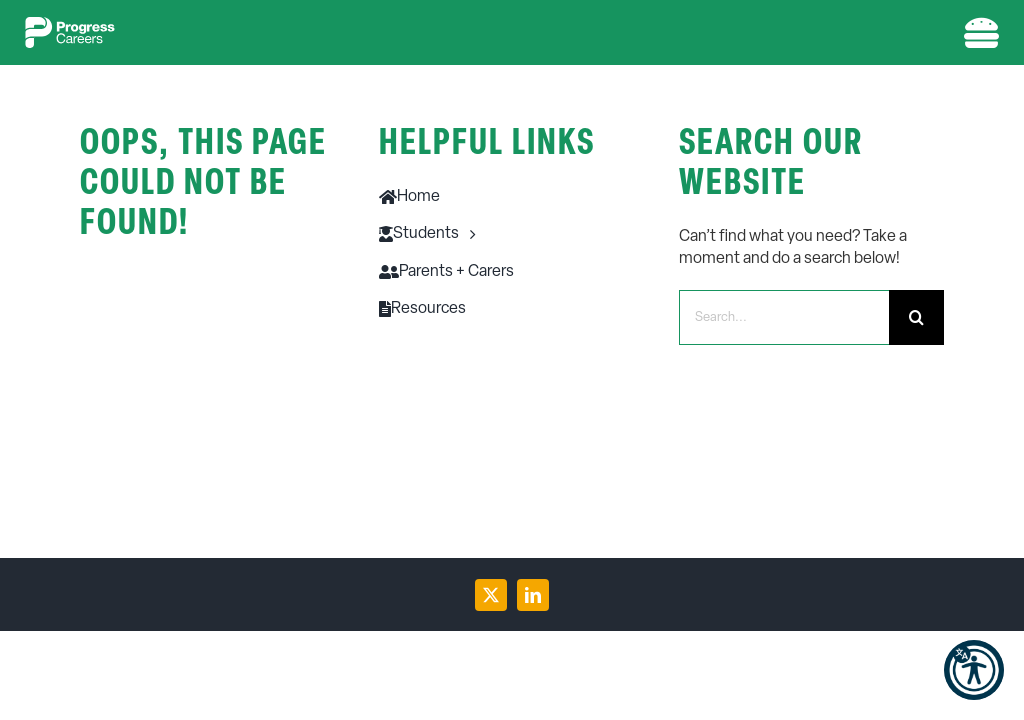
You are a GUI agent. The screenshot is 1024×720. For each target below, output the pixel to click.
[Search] (916, 317)
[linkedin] (533, 595)
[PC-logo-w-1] (70, 25)
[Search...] (784, 317)
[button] (974, 670)
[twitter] (491, 595)
